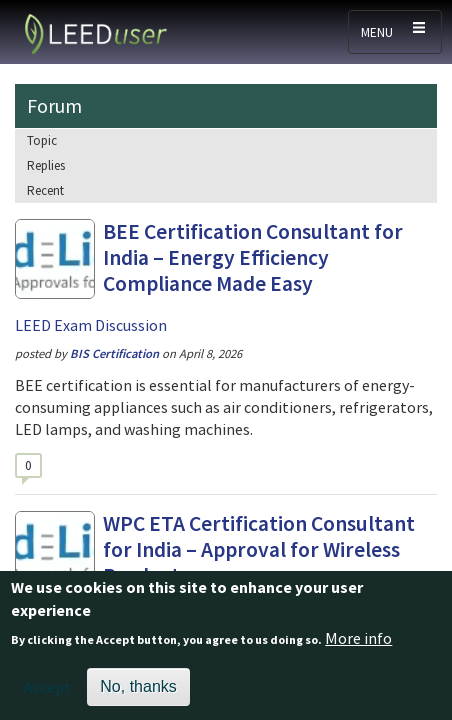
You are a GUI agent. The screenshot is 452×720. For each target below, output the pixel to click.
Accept (47, 695)
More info (358, 646)
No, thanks (138, 694)
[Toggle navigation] (395, 32)
